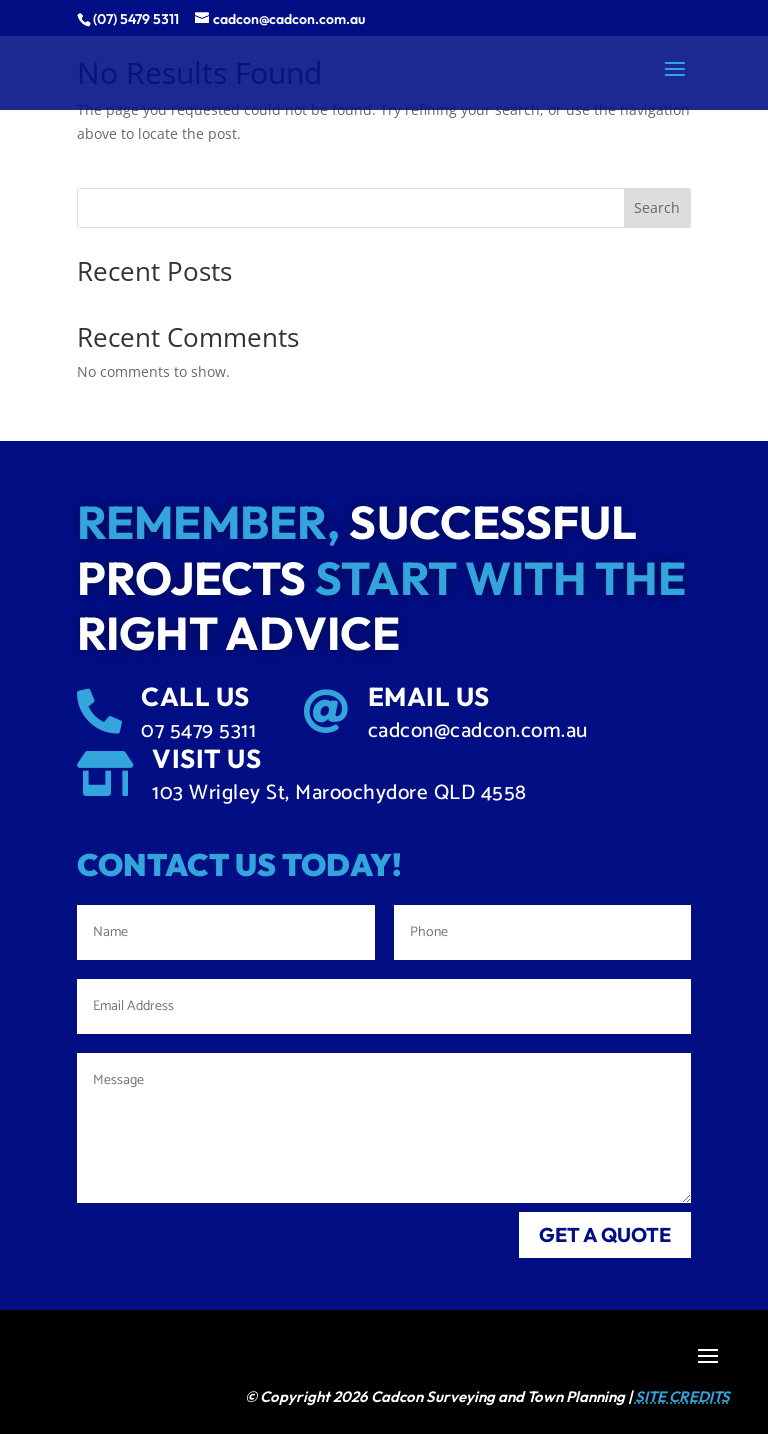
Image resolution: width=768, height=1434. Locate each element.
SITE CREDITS (682, 1396)
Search (657, 207)
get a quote (605, 1234)
